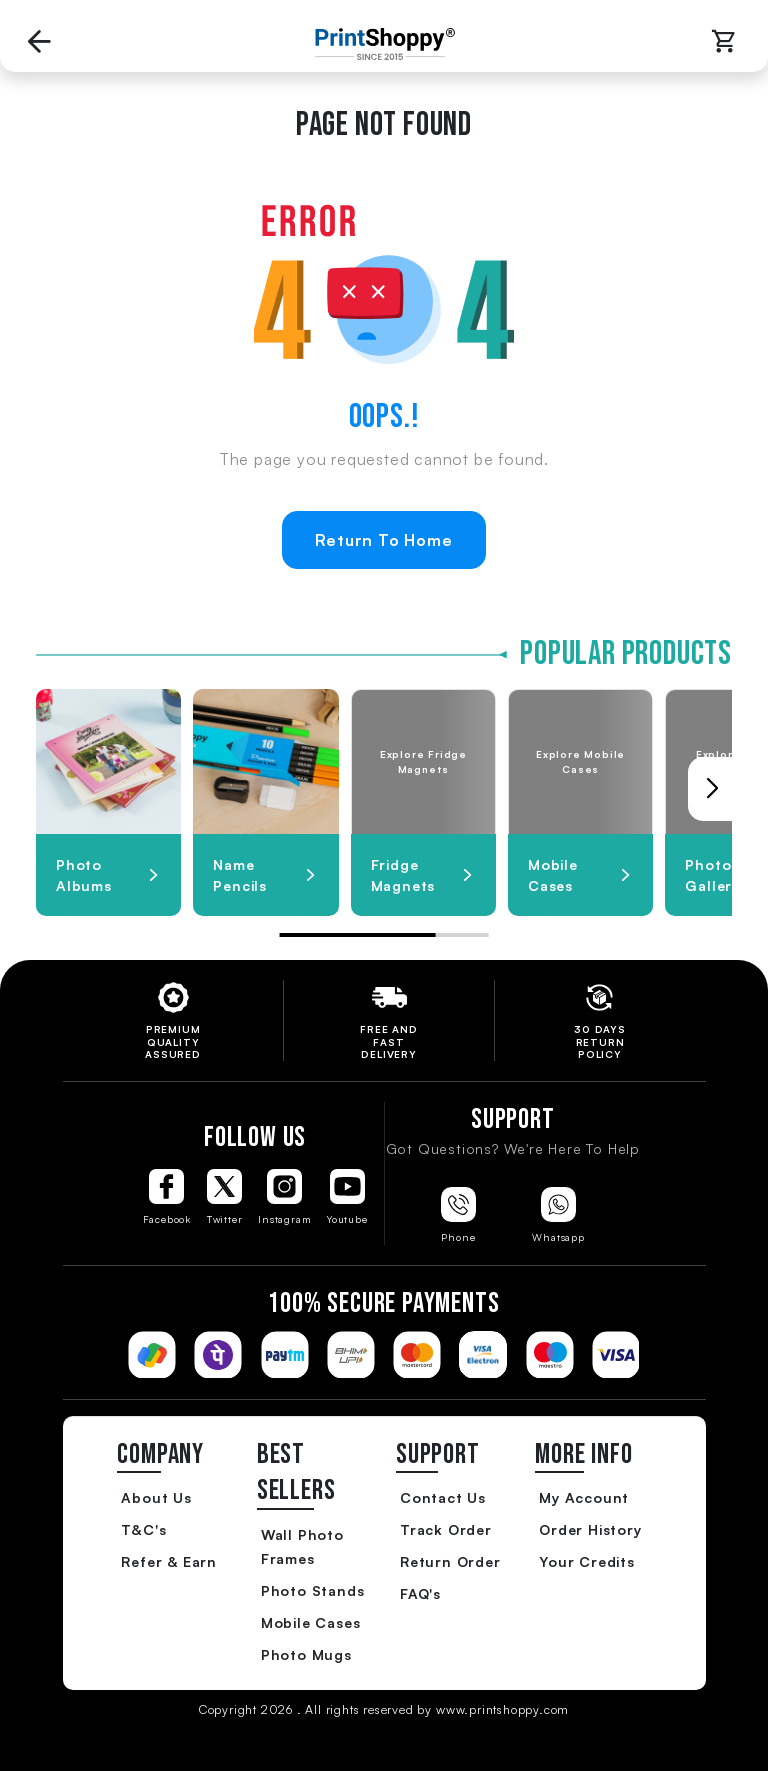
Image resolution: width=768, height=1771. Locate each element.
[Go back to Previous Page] (40, 43)
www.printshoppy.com (502, 1709)
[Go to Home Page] (380, 44)
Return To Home (383, 540)
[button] (712, 789)
